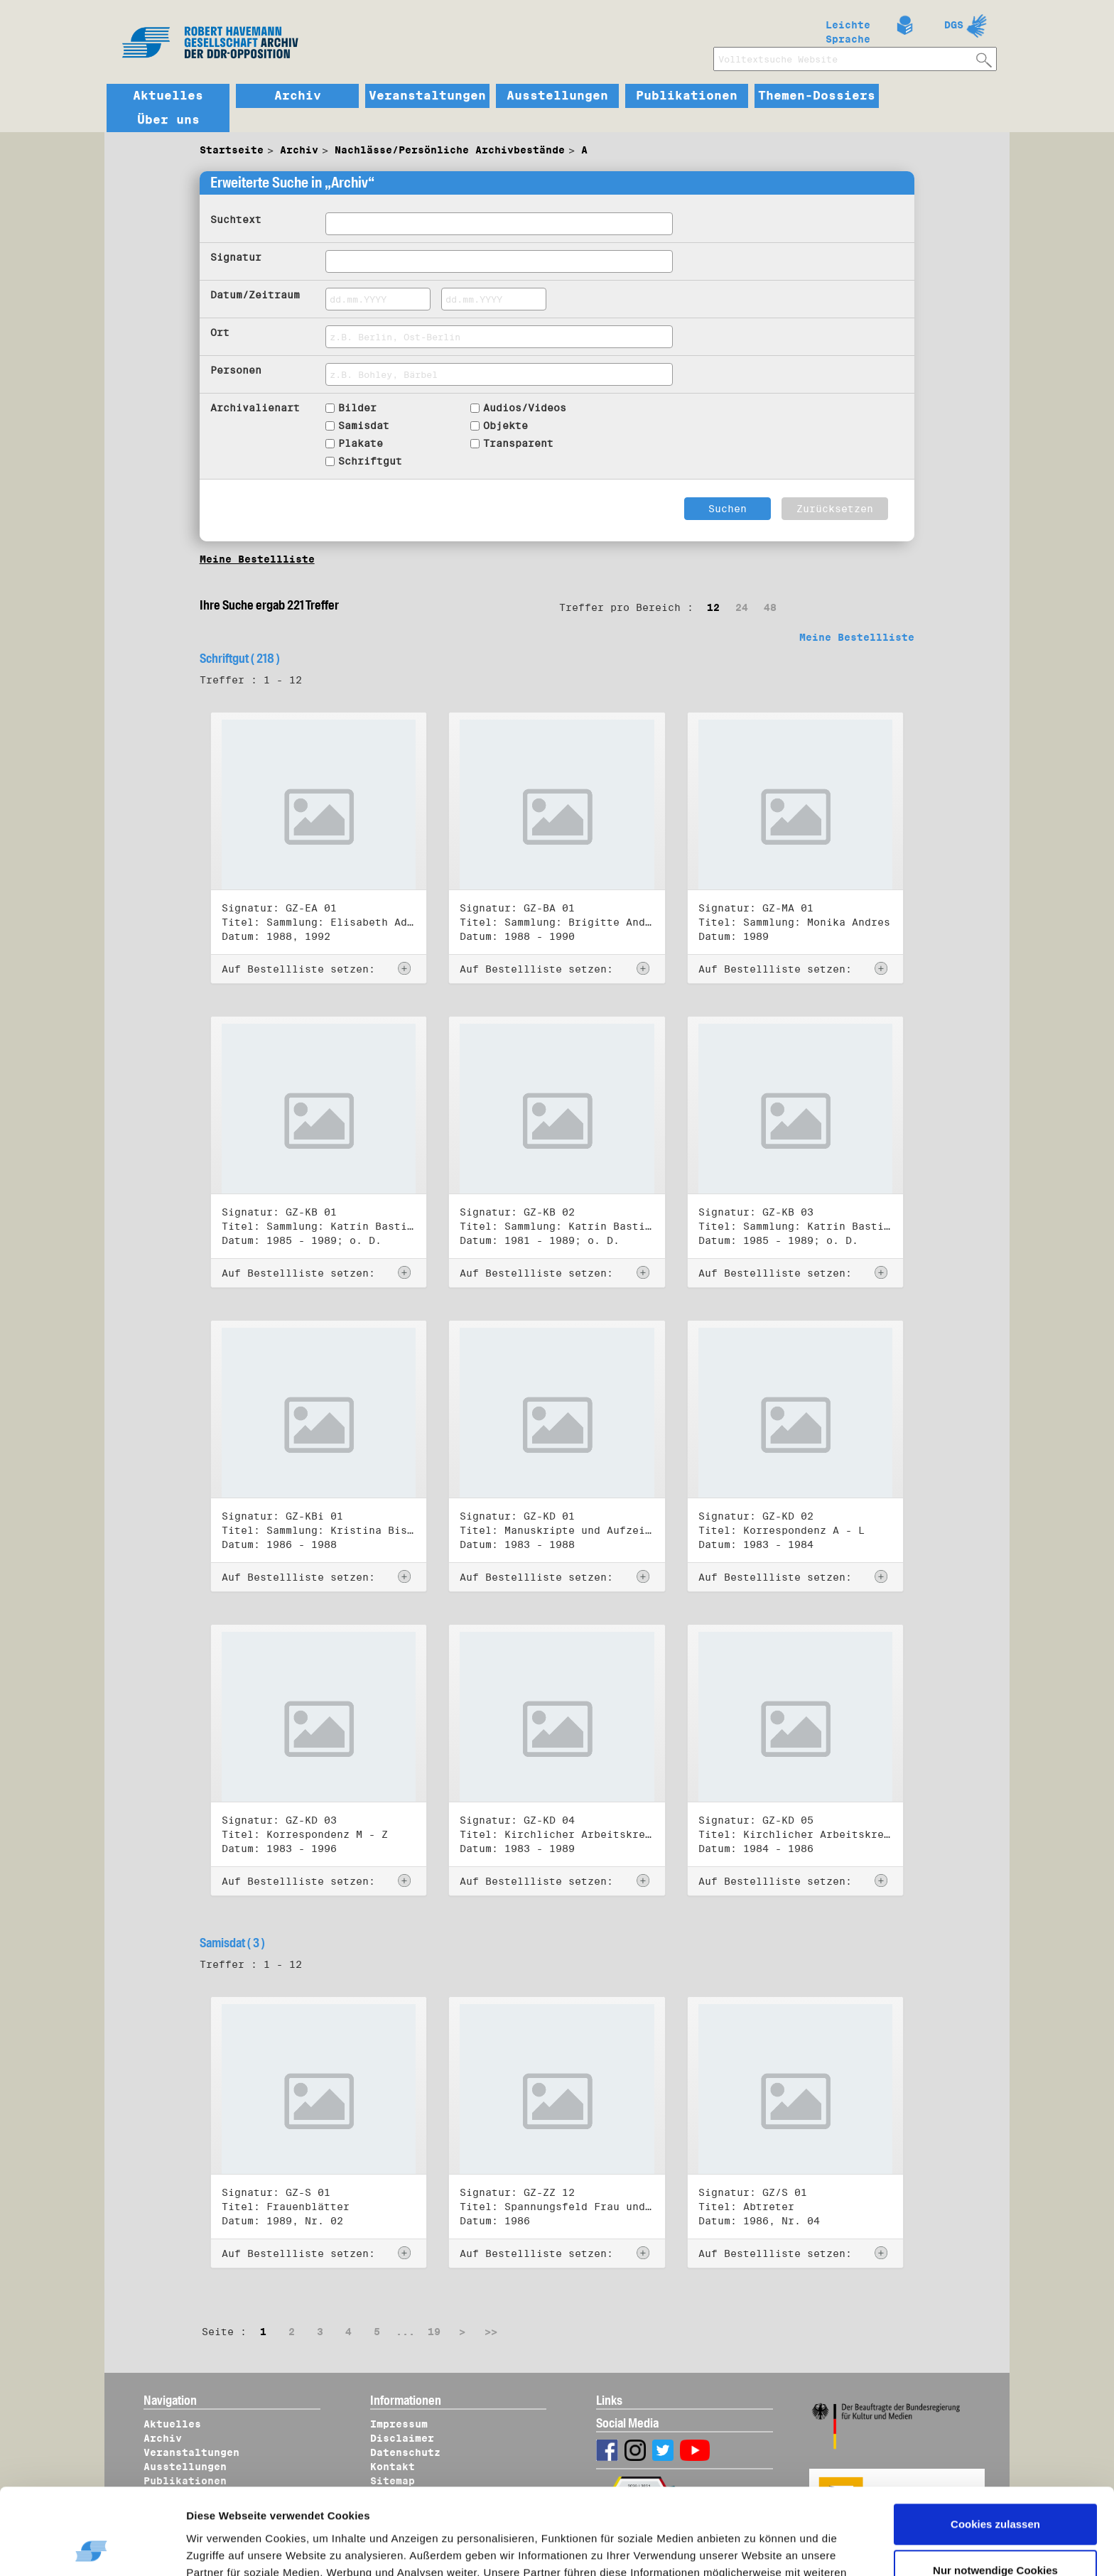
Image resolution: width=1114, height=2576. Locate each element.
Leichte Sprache (848, 29)
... (405, 2331)
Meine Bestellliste (257, 559)
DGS (953, 25)
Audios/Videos (524, 407)
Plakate (360, 443)
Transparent (518, 443)
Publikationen (686, 96)
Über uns (168, 120)
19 (434, 2331)
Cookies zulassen (995, 2443)
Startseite (232, 150)
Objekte (505, 425)
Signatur (235, 257)
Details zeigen (236, 2548)
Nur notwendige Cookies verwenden (995, 2498)
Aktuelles (168, 96)
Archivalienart (255, 407)
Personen (235, 370)
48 (770, 607)
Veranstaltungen (427, 96)
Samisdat (363, 425)
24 (741, 607)
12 (713, 607)
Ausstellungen (557, 96)
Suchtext (235, 219)
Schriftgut (370, 461)
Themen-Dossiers (816, 96)
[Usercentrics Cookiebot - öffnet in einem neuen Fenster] (92, 2548)
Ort (219, 332)
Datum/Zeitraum (255, 295)
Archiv (297, 96)
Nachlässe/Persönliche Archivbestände (450, 150)
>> (491, 2331)
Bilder (357, 407)
